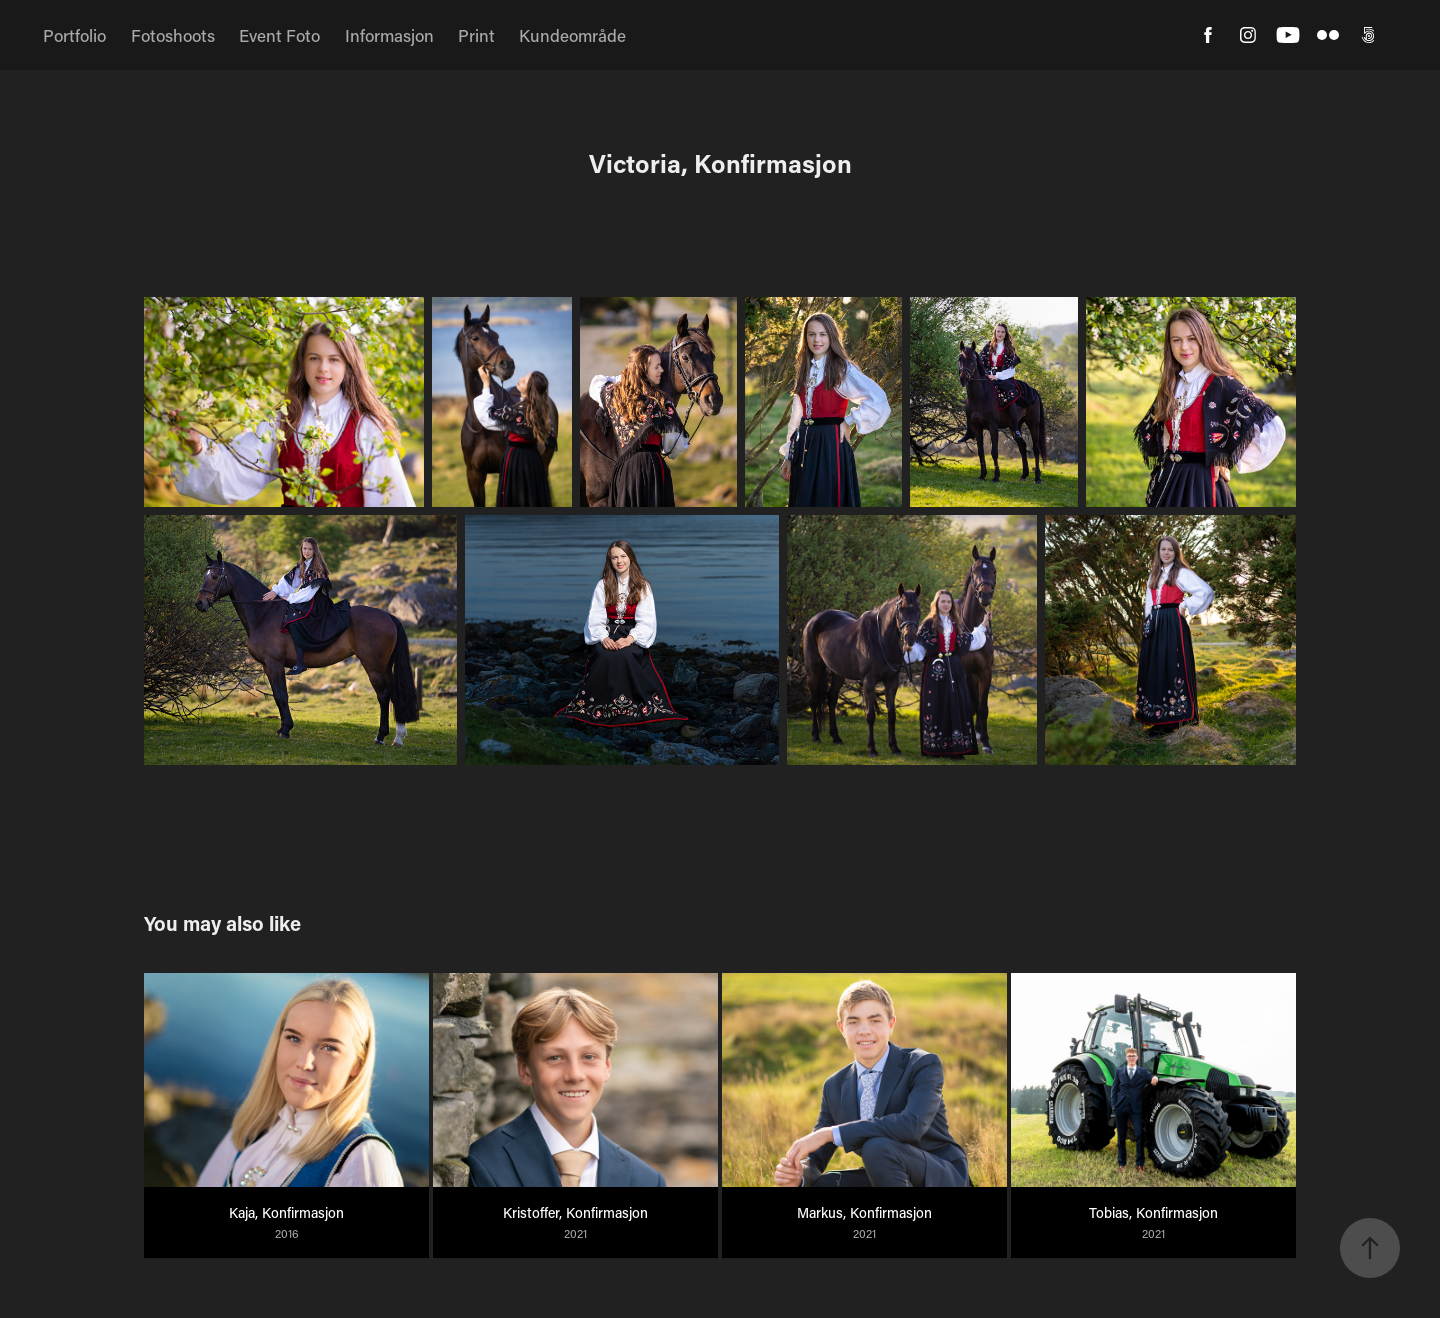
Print (476, 35)
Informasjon (389, 35)
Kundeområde (572, 35)
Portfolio (74, 35)
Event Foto (279, 35)
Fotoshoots (173, 35)
